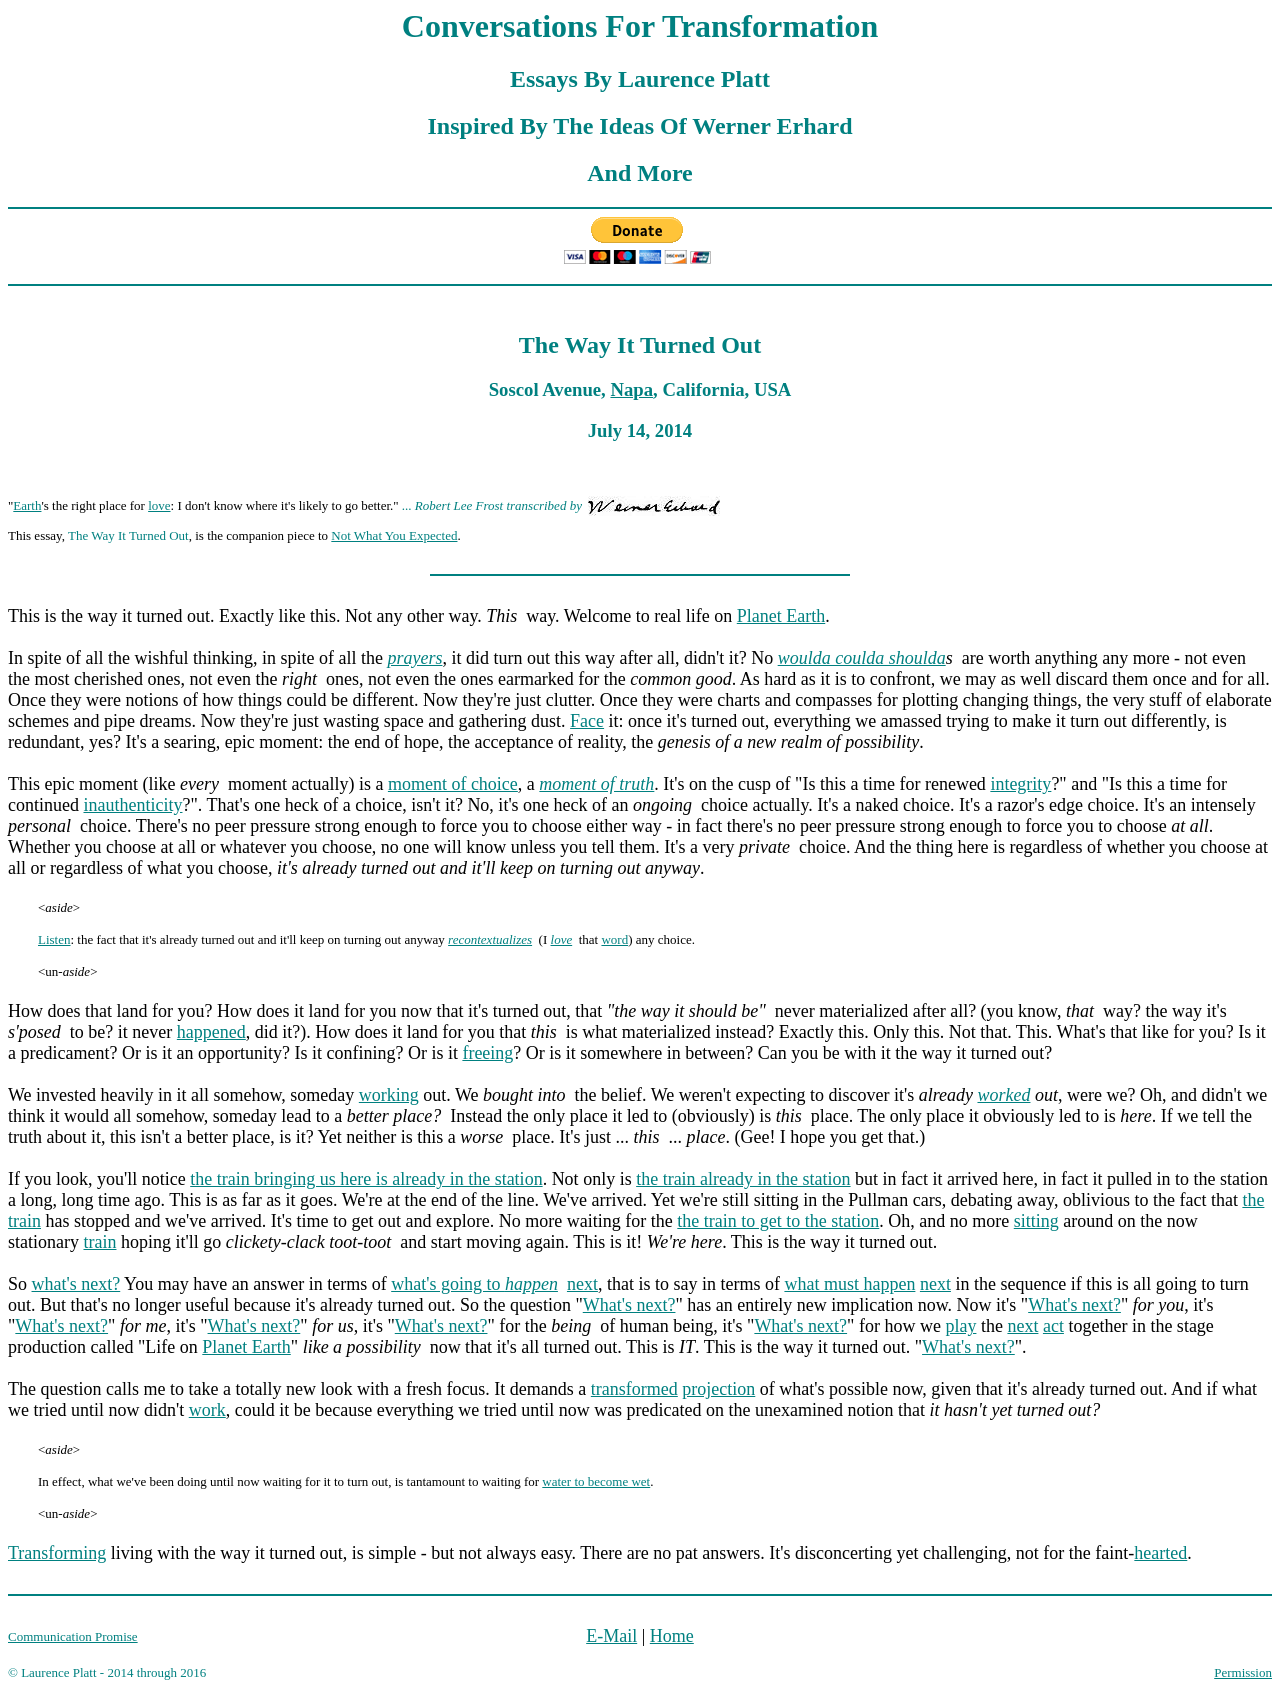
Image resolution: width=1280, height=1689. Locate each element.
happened (211, 1032)
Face (587, 721)
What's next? (629, 1305)
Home (672, 1636)
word (614, 939)
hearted (1160, 1553)
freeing (487, 1053)
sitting (1036, 1221)
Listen (54, 939)
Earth (27, 505)
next (582, 1284)
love (159, 505)
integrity (1020, 784)
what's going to (474, 1284)
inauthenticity (132, 805)
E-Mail (611, 1636)
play (960, 1326)
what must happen (849, 1284)
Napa (631, 389)
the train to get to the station (778, 1221)
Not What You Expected (394, 535)
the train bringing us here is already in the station (366, 1179)
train (99, 1242)
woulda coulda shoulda (862, 658)
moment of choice (453, 784)
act (1053, 1326)
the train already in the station (743, 1179)
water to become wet (596, 1481)
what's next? (76, 1284)
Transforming (57, 1553)
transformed (634, 1389)
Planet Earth (781, 616)
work (207, 1410)
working (389, 1095)
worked (1003, 1095)
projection (718, 1389)
